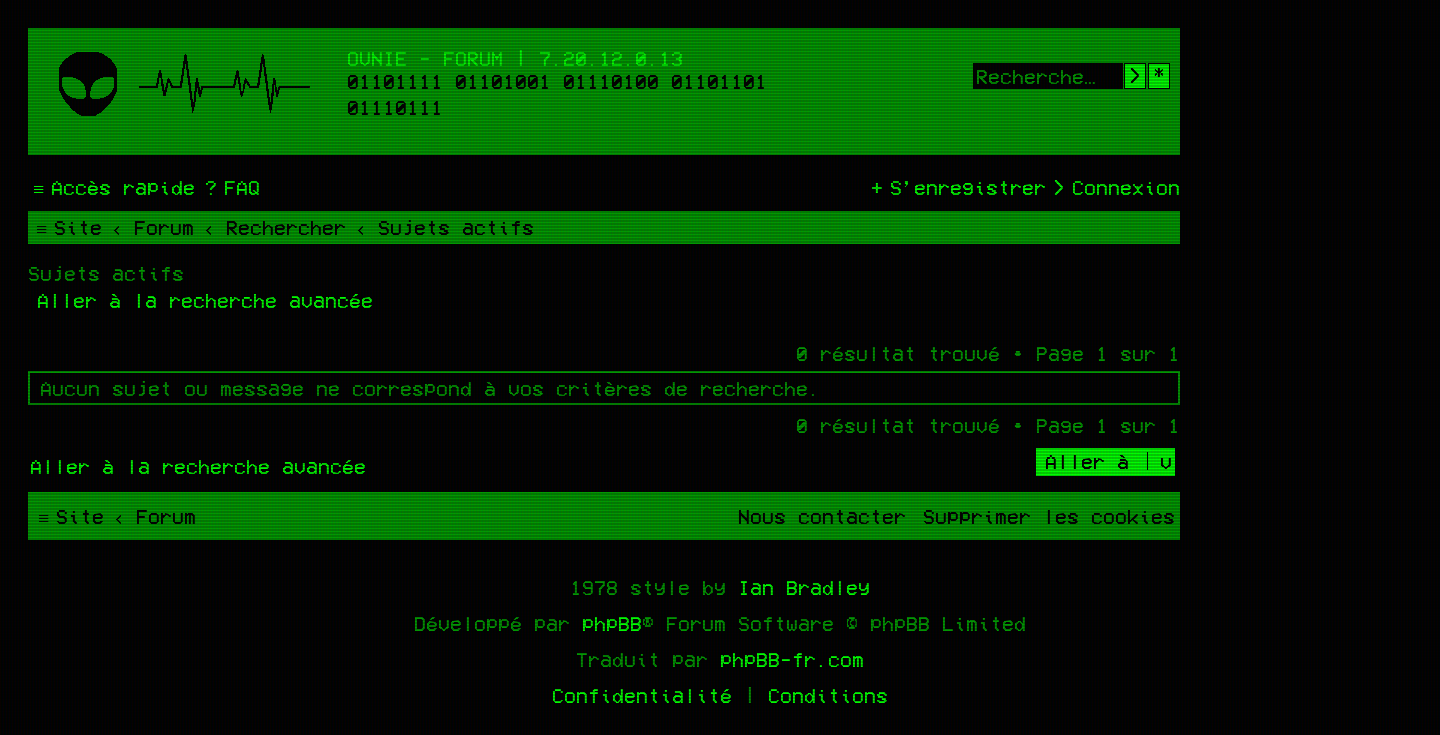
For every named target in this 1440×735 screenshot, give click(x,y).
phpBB (612, 623)
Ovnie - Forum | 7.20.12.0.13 (515, 58)
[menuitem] (230, 187)
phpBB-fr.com (792, 659)
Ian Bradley (804, 587)
